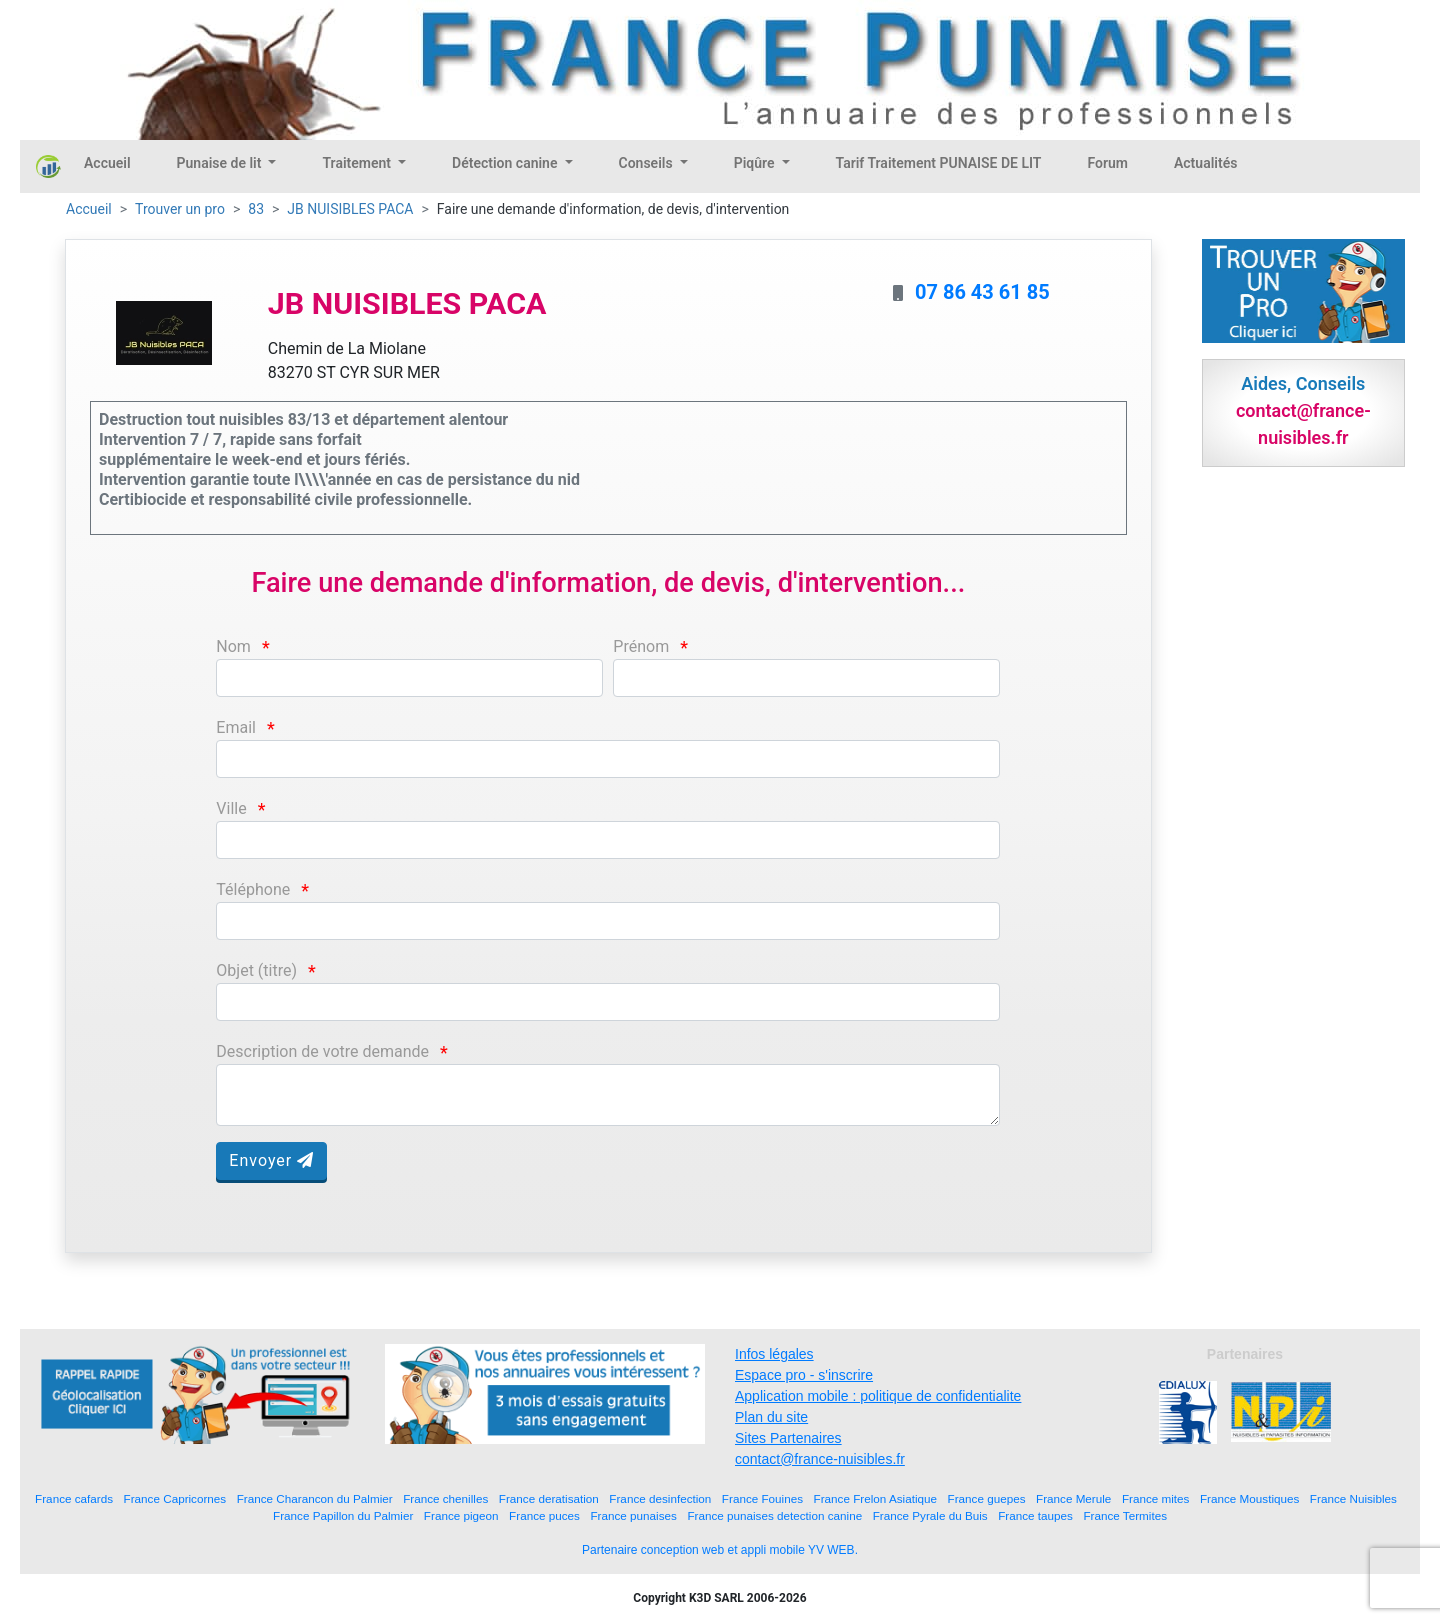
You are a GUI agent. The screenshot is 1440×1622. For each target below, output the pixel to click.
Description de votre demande (322, 1051)
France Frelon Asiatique (875, 1498)
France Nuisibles (1353, 1498)
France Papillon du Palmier (343, 1515)
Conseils (648, 163)
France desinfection (660, 1498)
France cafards (74, 1498)
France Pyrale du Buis (930, 1515)
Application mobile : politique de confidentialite (878, 1396)
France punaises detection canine (774, 1515)
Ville (231, 808)
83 (256, 209)
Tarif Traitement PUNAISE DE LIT (939, 163)
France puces (544, 1515)
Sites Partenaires (788, 1438)
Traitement (358, 163)
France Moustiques (1249, 1498)
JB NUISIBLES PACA (350, 209)
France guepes (987, 1498)
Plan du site (771, 1417)
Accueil (107, 163)
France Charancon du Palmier (315, 1498)
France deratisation (549, 1498)
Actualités (1205, 163)
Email (236, 727)
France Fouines (762, 1498)
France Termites (1125, 1515)
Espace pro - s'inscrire (804, 1375)
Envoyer (271, 1160)
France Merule (1073, 1498)
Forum (1107, 163)
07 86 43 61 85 (982, 292)
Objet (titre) (256, 970)
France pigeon (461, 1515)
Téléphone (253, 889)
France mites (1156, 1498)
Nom (233, 646)
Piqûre (756, 163)
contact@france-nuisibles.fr (820, 1459)
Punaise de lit (221, 163)
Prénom (641, 646)
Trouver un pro (180, 209)
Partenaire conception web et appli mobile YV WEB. (720, 1550)
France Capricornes (175, 1498)
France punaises (633, 1515)
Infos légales (774, 1354)
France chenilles (445, 1498)
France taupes (1035, 1515)
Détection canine (506, 163)
